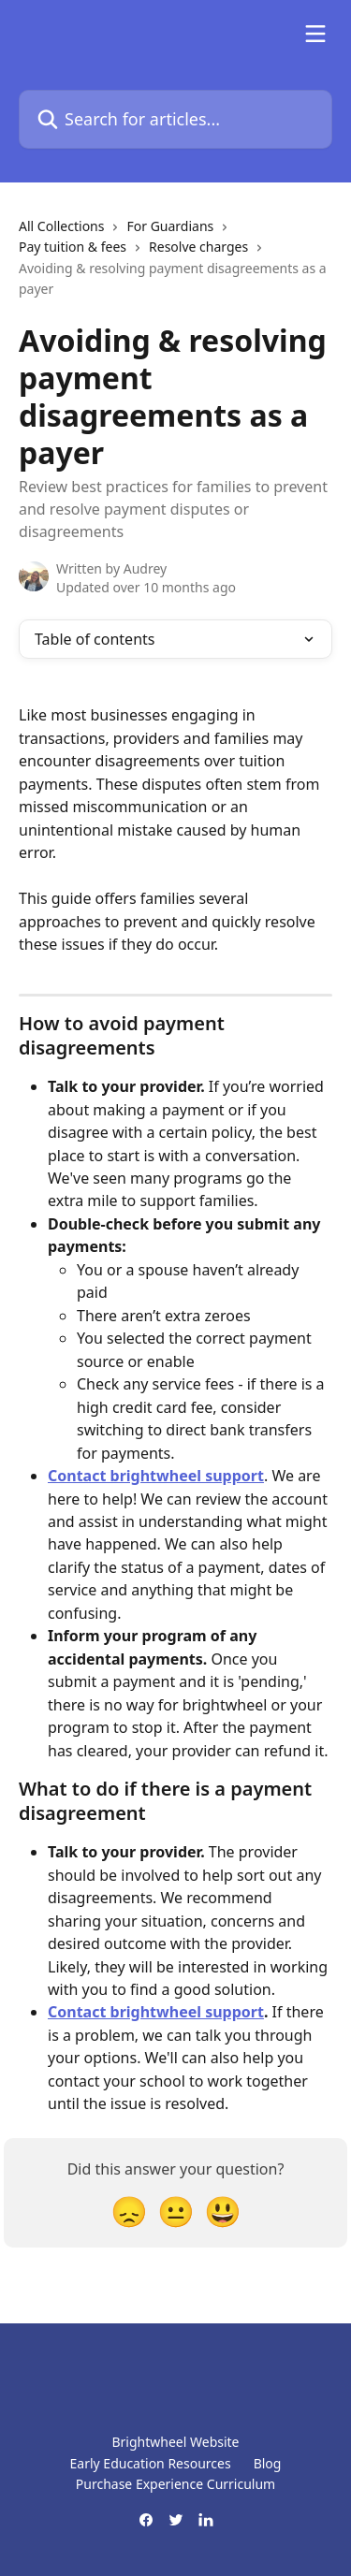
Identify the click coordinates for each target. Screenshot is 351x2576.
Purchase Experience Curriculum (175, 2484)
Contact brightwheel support (156, 1475)
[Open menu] (315, 33)
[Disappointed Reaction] (129, 2210)
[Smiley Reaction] (222, 2210)
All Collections (61, 226)
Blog (268, 2463)
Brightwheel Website (175, 2442)
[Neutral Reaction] (176, 2210)
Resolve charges (198, 246)
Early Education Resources (150, 2463)
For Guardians (169, 226)
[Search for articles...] (175, 119)
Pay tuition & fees (72, 246)
